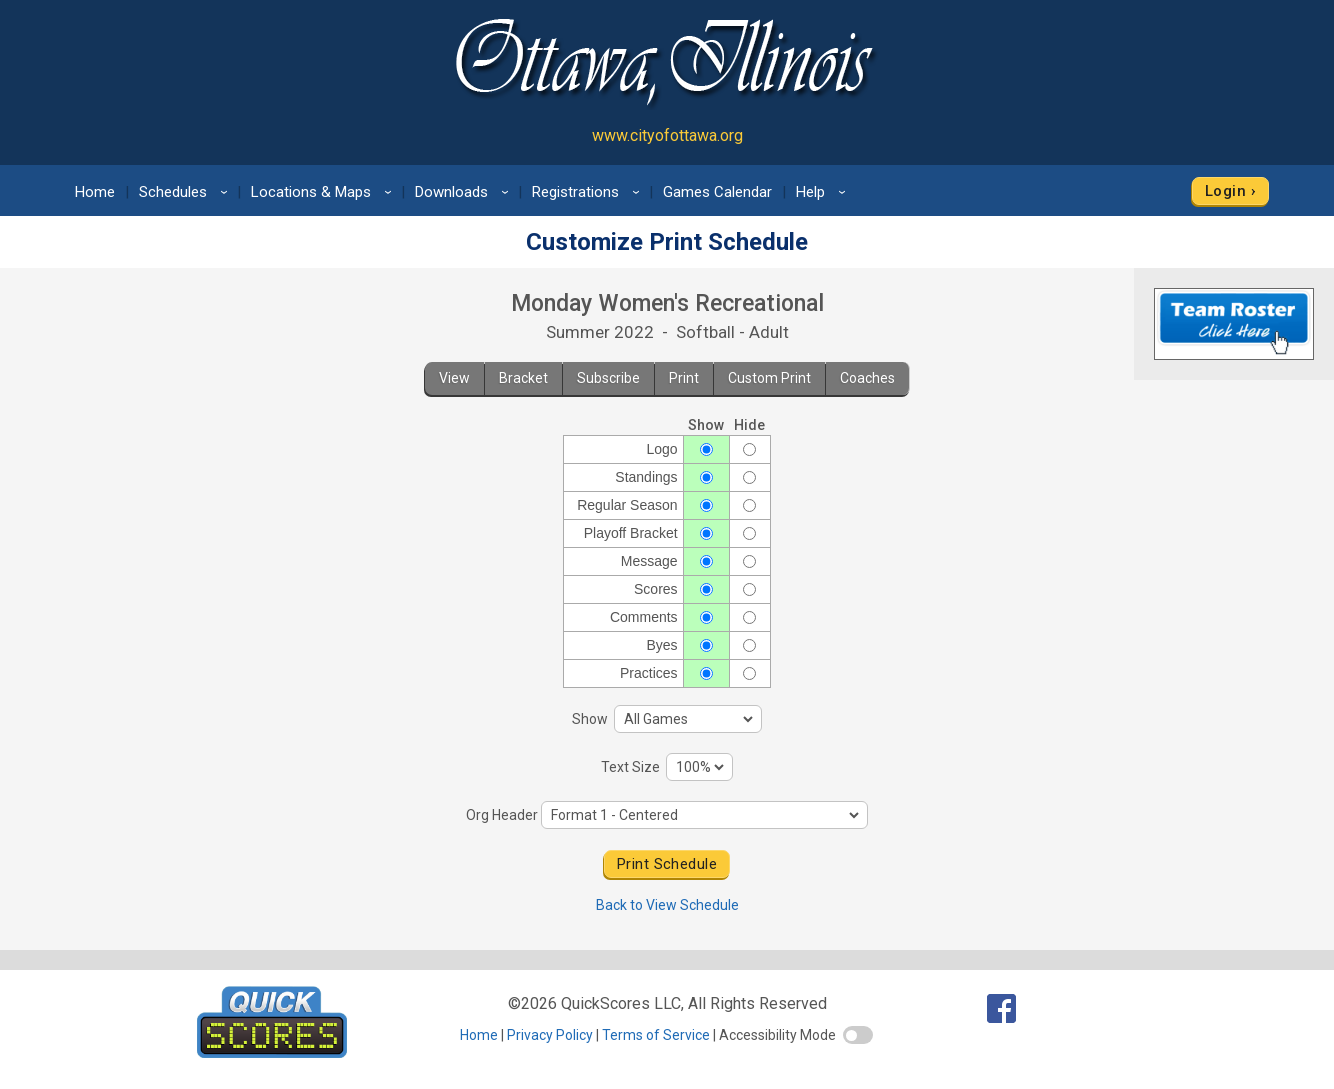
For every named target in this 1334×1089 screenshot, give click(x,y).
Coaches (867, 378)
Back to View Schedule (667, 905)
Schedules (186, 192)
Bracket (523, 378)
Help (824, 192)
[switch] (858, 1035)
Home (95, 192)
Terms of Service (656, 1035)
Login (1225, 191)
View (454, 378)
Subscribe (608, 378)
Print (684, 378)
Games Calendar (717, 192)
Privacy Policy (550, 1035)
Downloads (465, 192)
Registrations (589, 192)
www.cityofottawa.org (667, 135)
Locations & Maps (324, 192)
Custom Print (769, 378)
